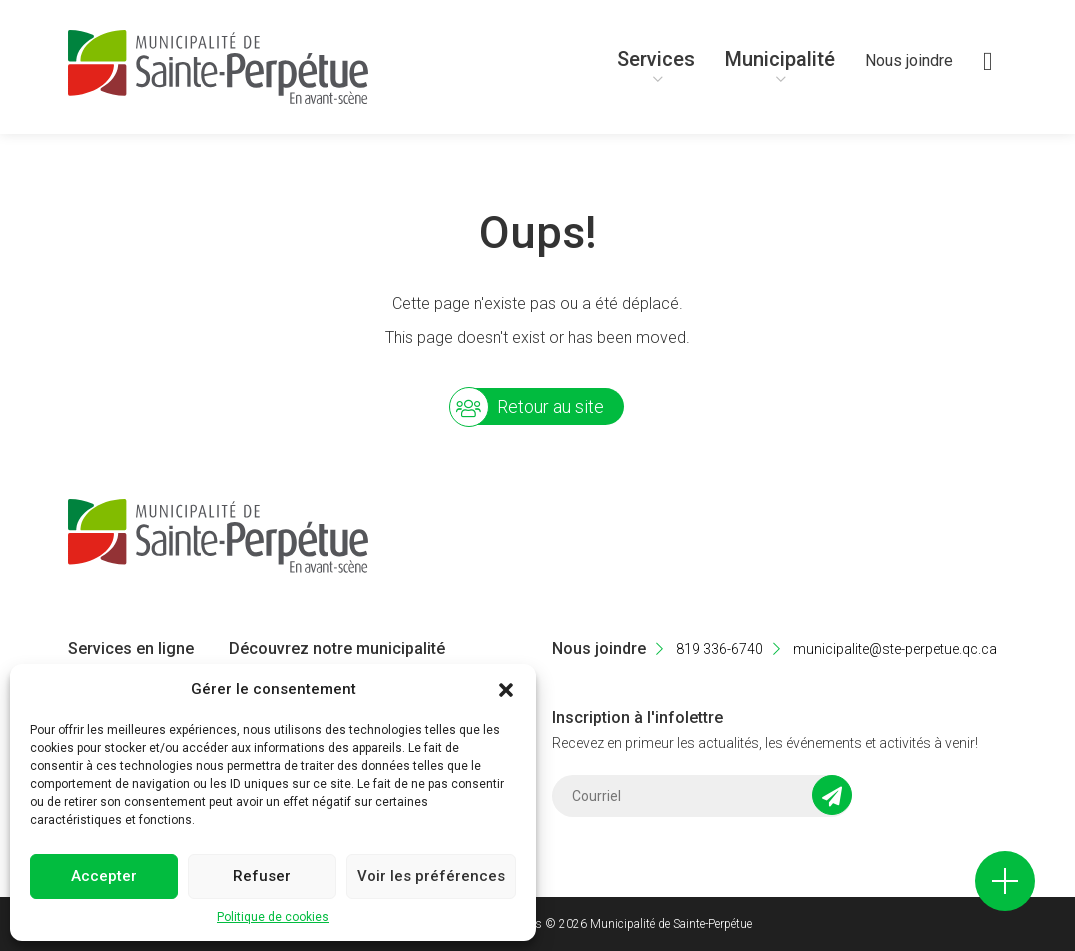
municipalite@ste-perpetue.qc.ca (885, 649)
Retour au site (550, 406)
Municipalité (780, 59)
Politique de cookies (273, 917)
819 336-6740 (709, 649)
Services (656, 59)
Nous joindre (909, 60)
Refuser (262, 876)
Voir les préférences (431, 876)
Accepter (104, 876)
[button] (506, 690)
